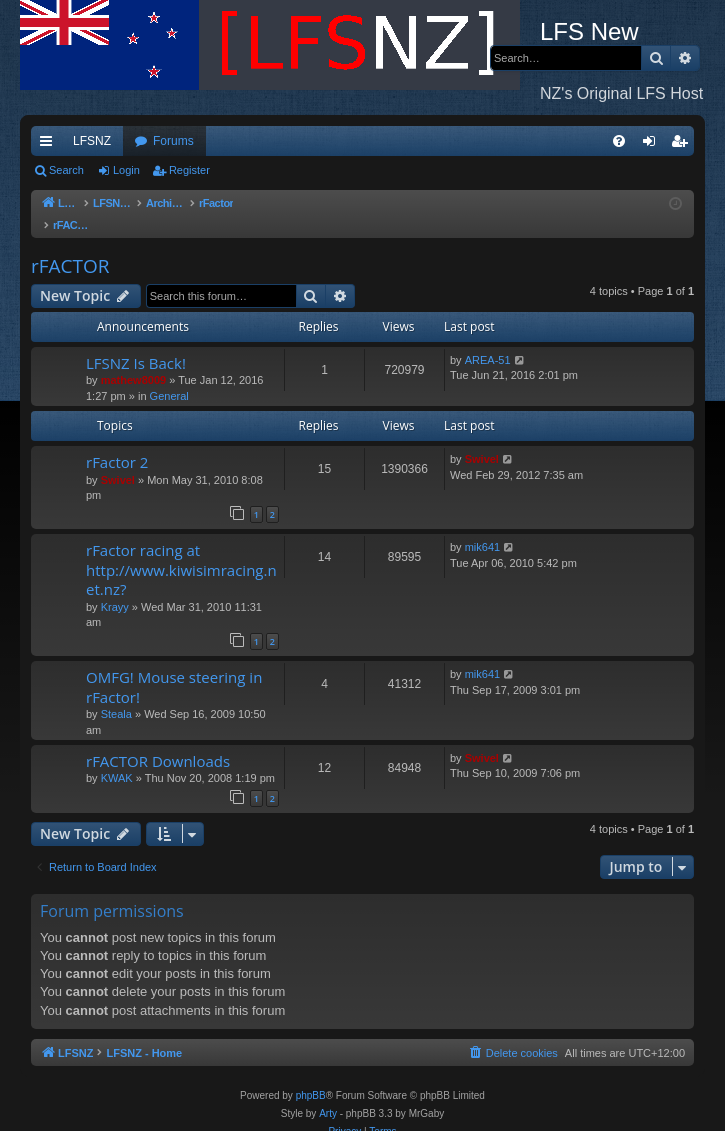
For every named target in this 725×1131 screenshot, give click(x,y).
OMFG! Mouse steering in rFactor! (174, 666)
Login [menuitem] (653, 145)
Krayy (115, 587)
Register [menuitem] (683, 145)
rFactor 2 (117, 442)
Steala (116, 694)
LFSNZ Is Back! (136, 343)
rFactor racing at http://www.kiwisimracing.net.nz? (181, 549)
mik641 (482, 527)
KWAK (117, 758)
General (169, 376)
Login (126, 170)
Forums (173, 141)
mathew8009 (133, 360)
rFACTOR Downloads (158, 741)
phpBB (311, 1075)
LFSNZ (92, 141)
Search (66, 170)
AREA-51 (488, 340)
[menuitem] (619, 141)
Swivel (118, 460)
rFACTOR (70, 246)
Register (189, 170)
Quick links (50, 145)
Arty (328, 1093)
